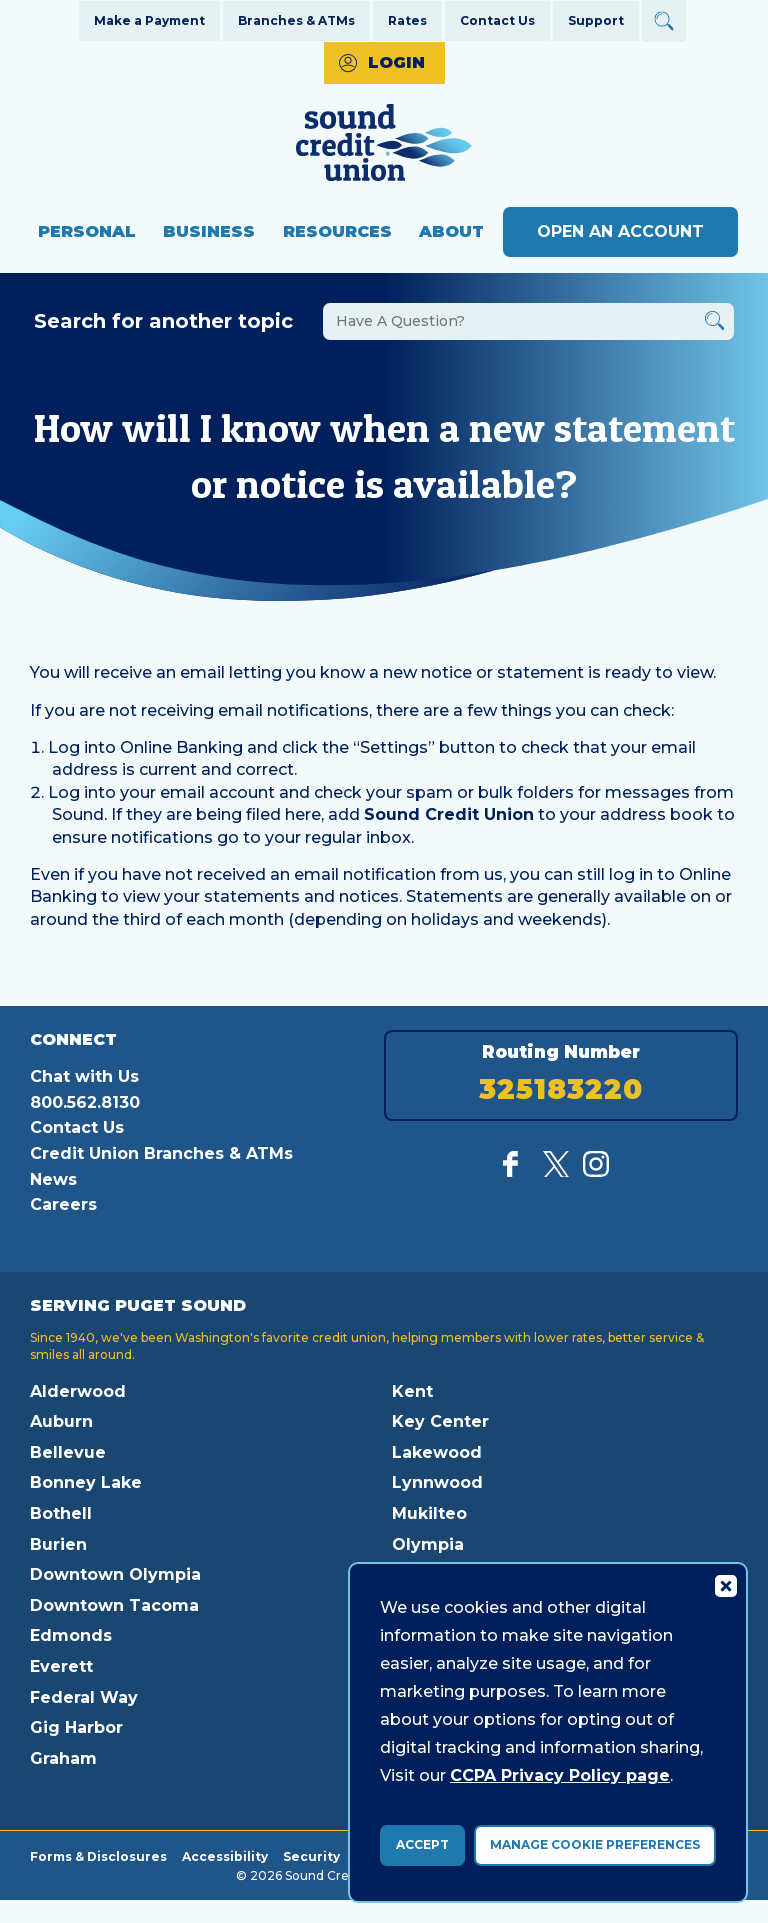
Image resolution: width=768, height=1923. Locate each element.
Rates (407, 20)
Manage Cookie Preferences (595, 1844)
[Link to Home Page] (384, 145)
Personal (87, 231)
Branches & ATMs (296, 20)
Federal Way (84, 1697)
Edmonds (71, 1635)
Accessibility (225, 1856)
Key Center (440, 1421)
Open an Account (620, 231)
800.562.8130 (85, 1102)
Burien (58, 1544)
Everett (61, 1666)
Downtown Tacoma (114, 1605)
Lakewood (437, 1452)
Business (209, 231)
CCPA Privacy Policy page (560, 1775)
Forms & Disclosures (98, 1856)
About (451, 231)
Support (596, 20)
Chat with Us (84, 1076)
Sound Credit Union (449, 814)
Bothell (61, 1513)
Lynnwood (437, 1482)
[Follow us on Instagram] (596, 1171)
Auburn (61, 1421)
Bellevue (68, 1452)
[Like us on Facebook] (516, 1171)
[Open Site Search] (664, 21)
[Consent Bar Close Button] (725, 1585)
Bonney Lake (86, 1482)
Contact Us (497, 20)
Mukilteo (429, 1513)
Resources (337, 231)
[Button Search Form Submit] (714, 323)
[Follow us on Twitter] (556, 1171)
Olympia (428, 1544)
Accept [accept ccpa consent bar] (422, 1844)
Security (311, 1856)
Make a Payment (149, 20)
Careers (63, 1204)
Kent (412, 1391)
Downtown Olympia (115, 1574)
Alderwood (78, 1391)
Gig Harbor (76, 1727)
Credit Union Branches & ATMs (161, 1153)
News (53, 1179)
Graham (63, 1758)
